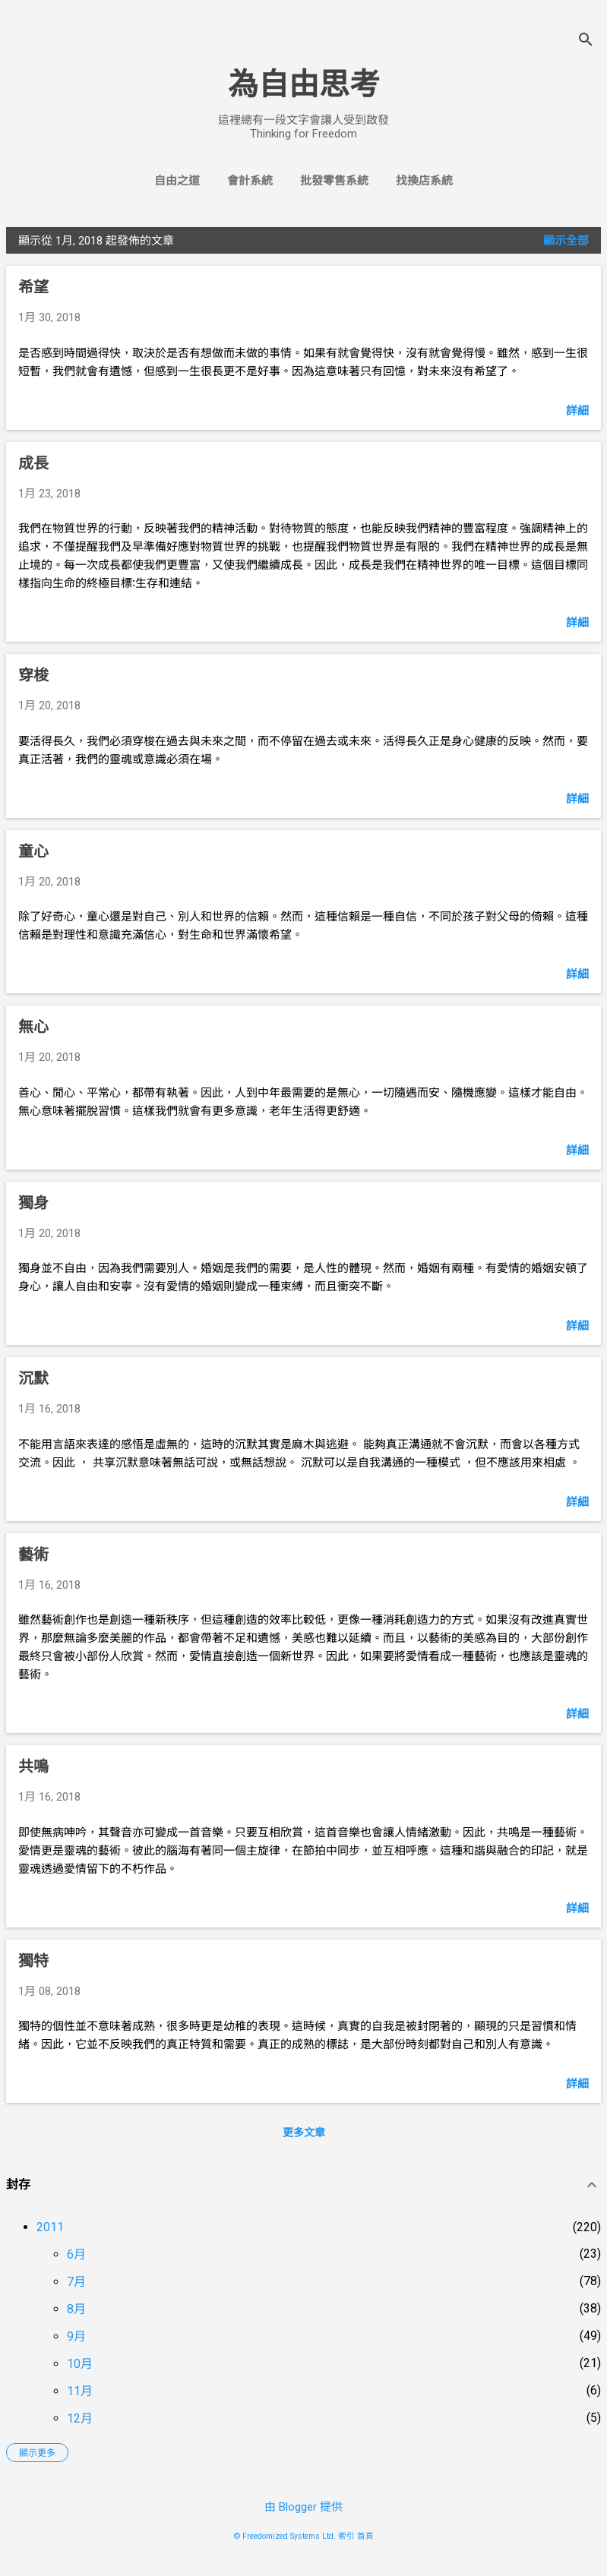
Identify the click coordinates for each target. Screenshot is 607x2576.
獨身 (33, 1203)
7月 (76, 2282)
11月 (80, 2391)
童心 (33, 851)
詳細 (577, 411)
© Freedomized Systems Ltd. (285, 2536)
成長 (33, 463)
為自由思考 (304, 85)
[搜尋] (586, 41)
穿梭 (33, 675)
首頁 (365, 2536)
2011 (50, 2227)
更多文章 (304, 2132)
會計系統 (250, 181)
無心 (33, 1027)
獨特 (33, 1961)
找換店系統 (424, 181)
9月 (76, 2336)
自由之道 (177, 181)
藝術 (33, 1554)
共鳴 (33, 1766)
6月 (76, 2254)
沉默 (33, 1378)
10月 (80, 2364)
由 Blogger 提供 (303, 2507)
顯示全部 (566, 241)
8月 (76, 2309)
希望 (33, 287)
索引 (346, 2536)
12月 (80, 2418)
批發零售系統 (334, 181)
